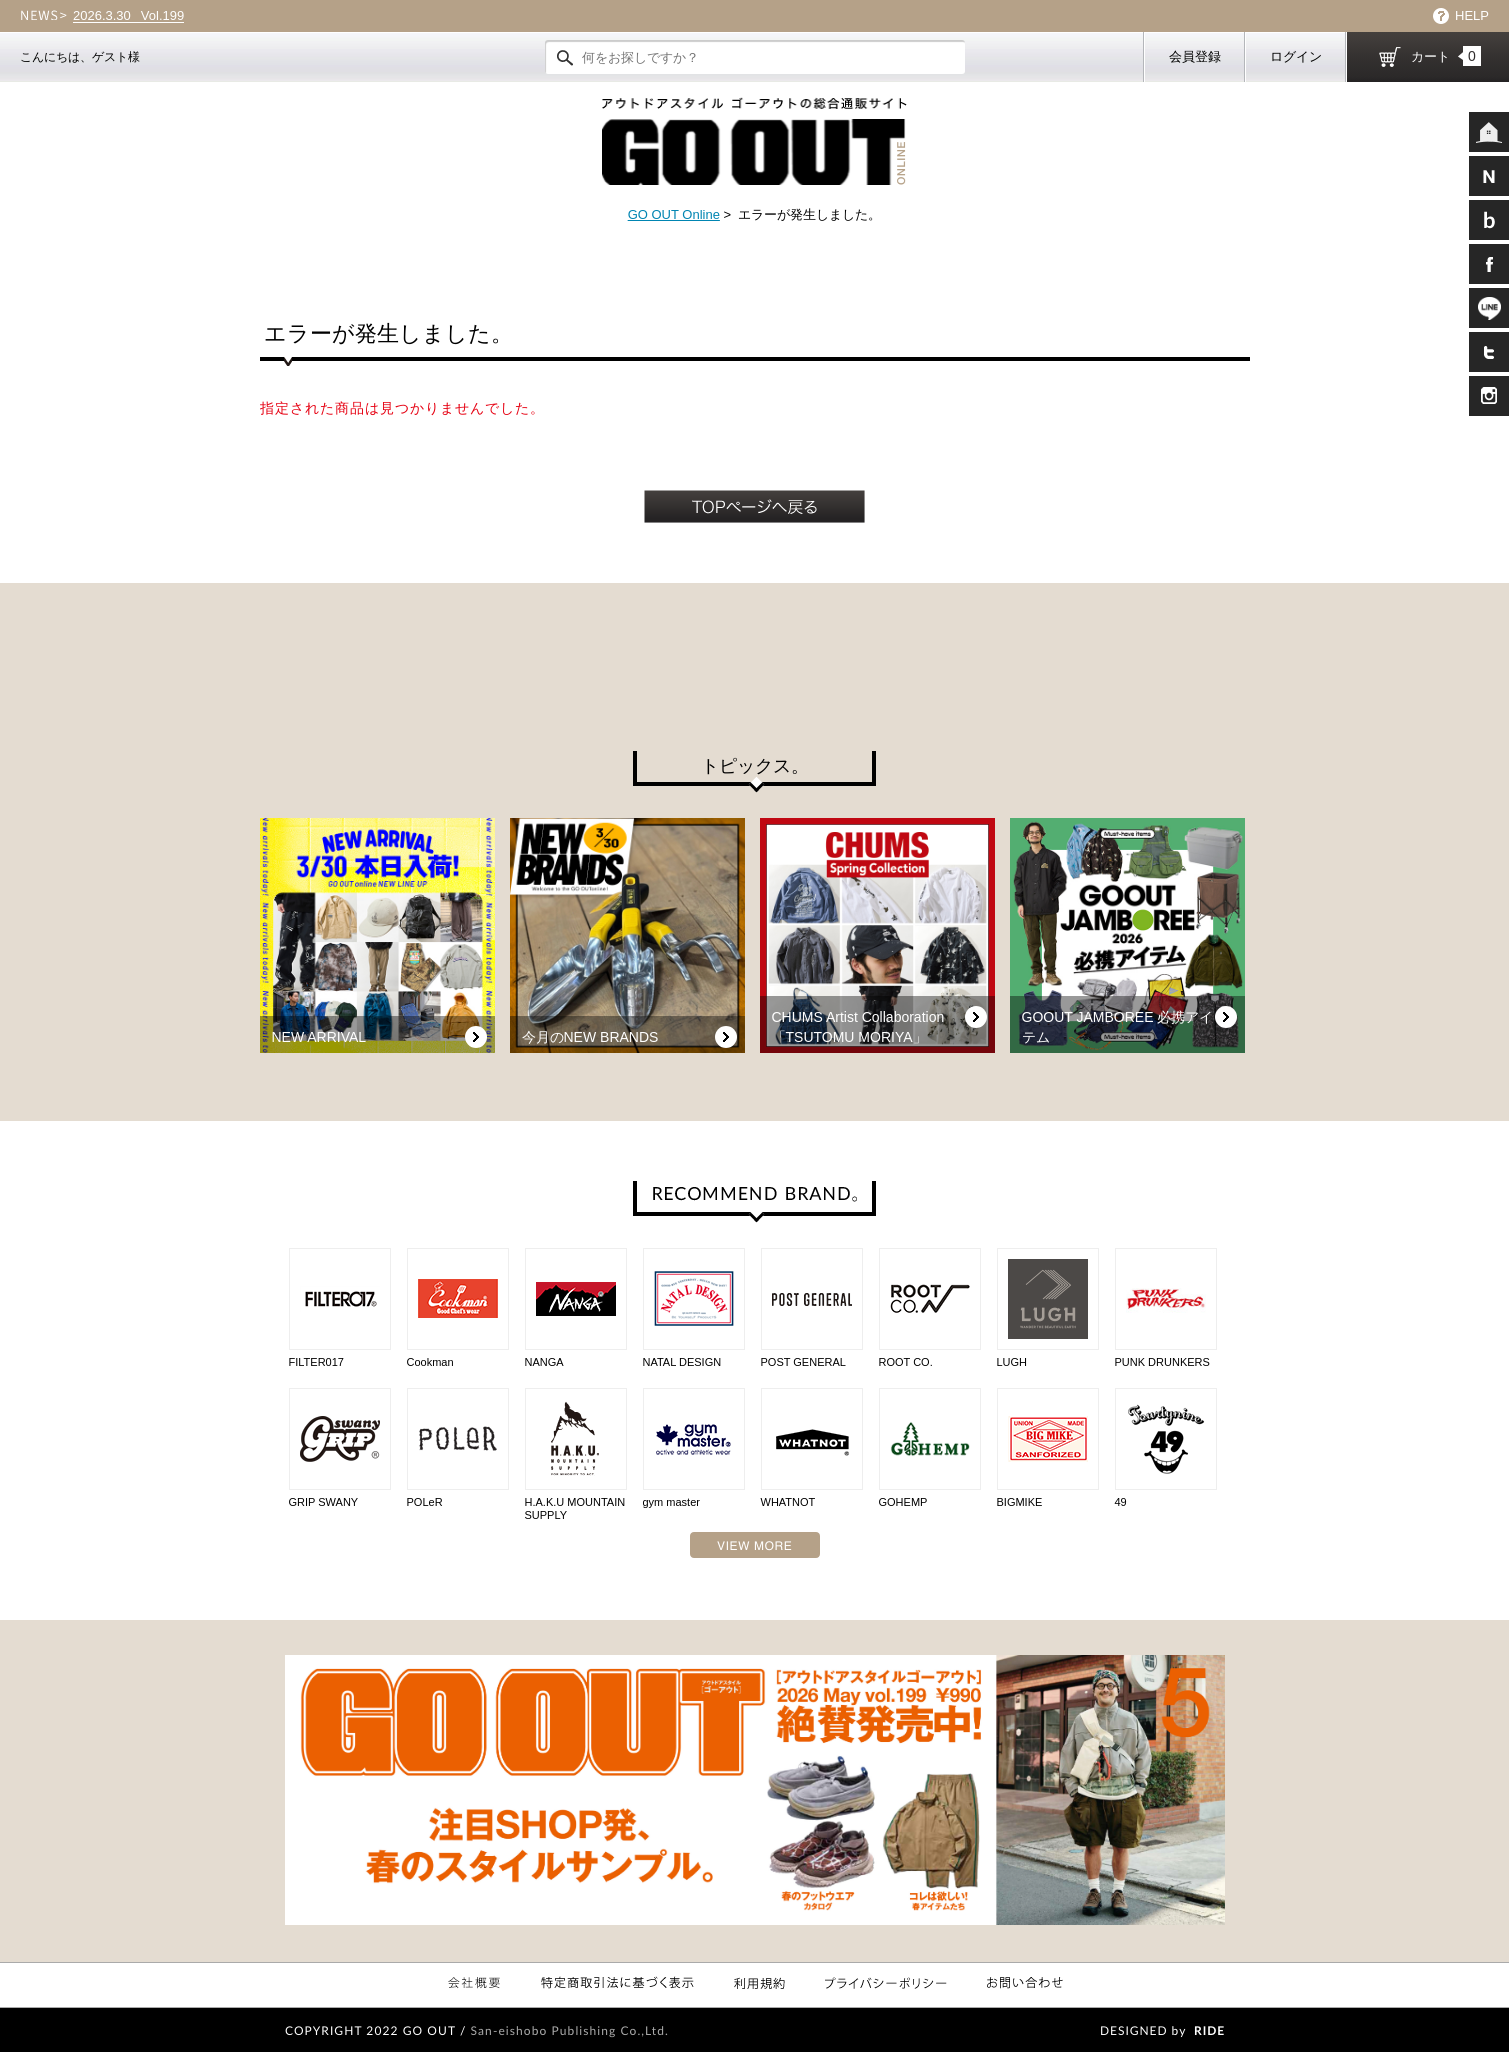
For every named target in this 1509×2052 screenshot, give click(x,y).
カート (1446, 56)
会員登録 (1195, 56)
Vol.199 (128, 16)
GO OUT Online (674, 214)
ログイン (1296, 56)
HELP (1472, 15)
